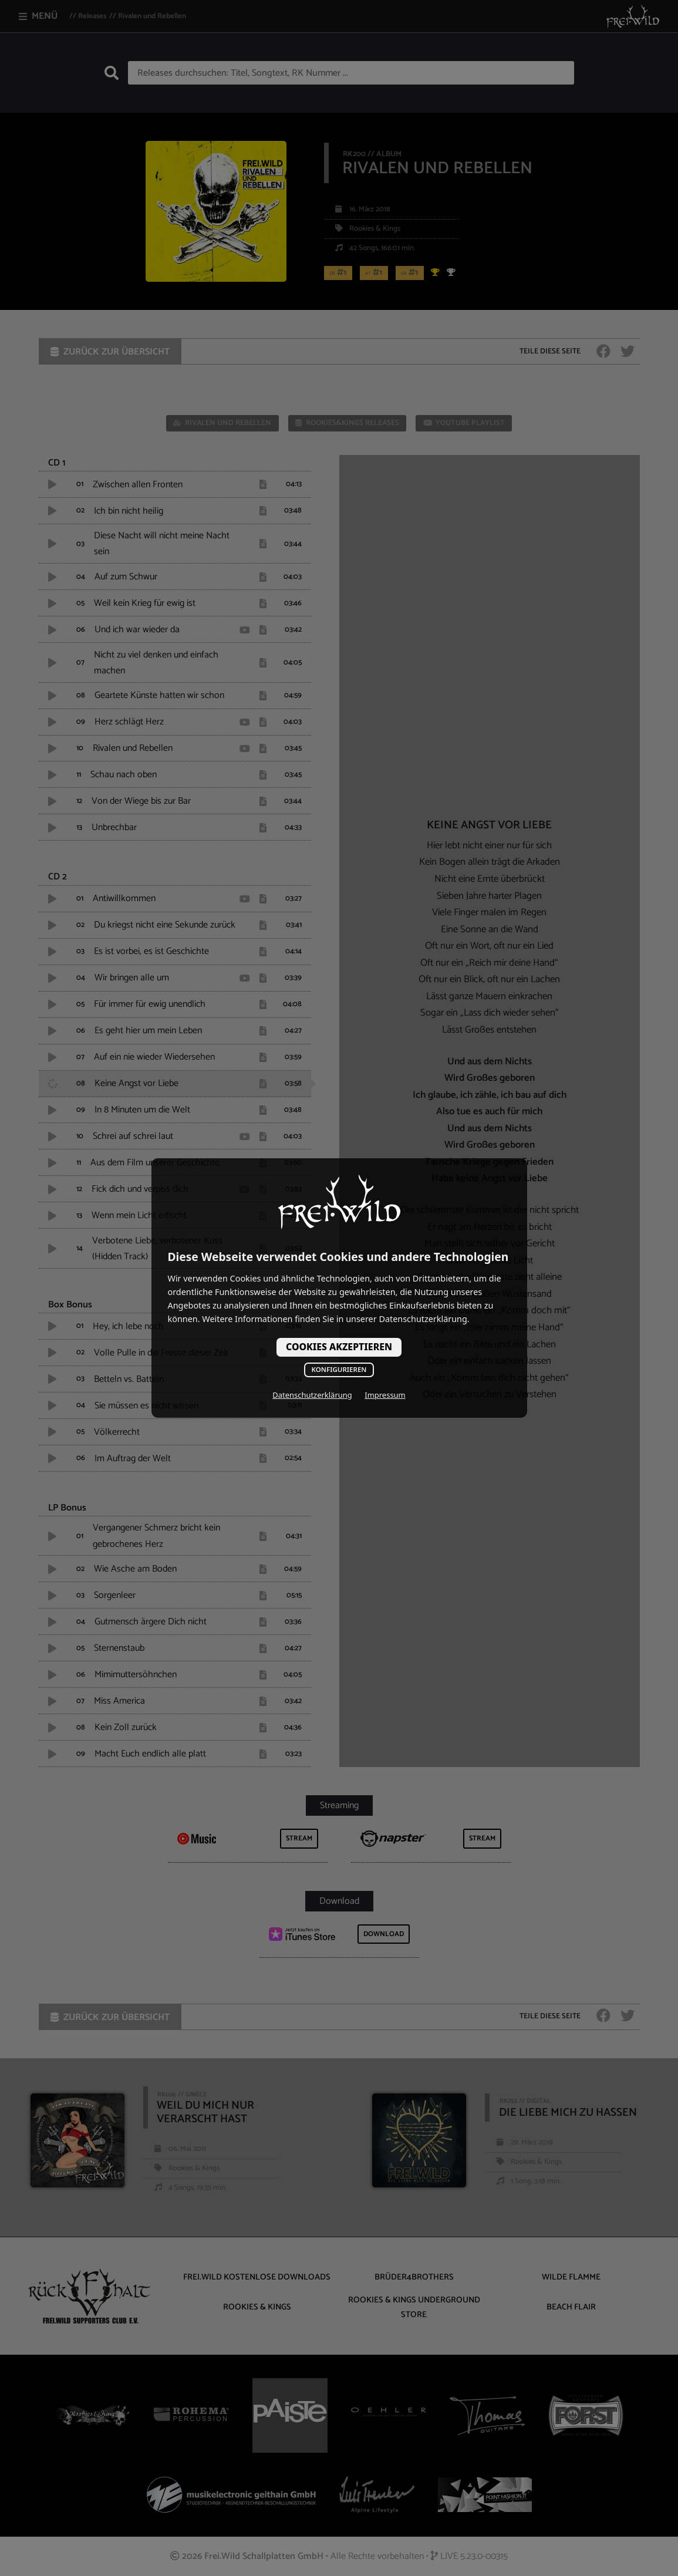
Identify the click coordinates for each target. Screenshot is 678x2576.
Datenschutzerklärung (312, 1395)
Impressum (385, 1395)
